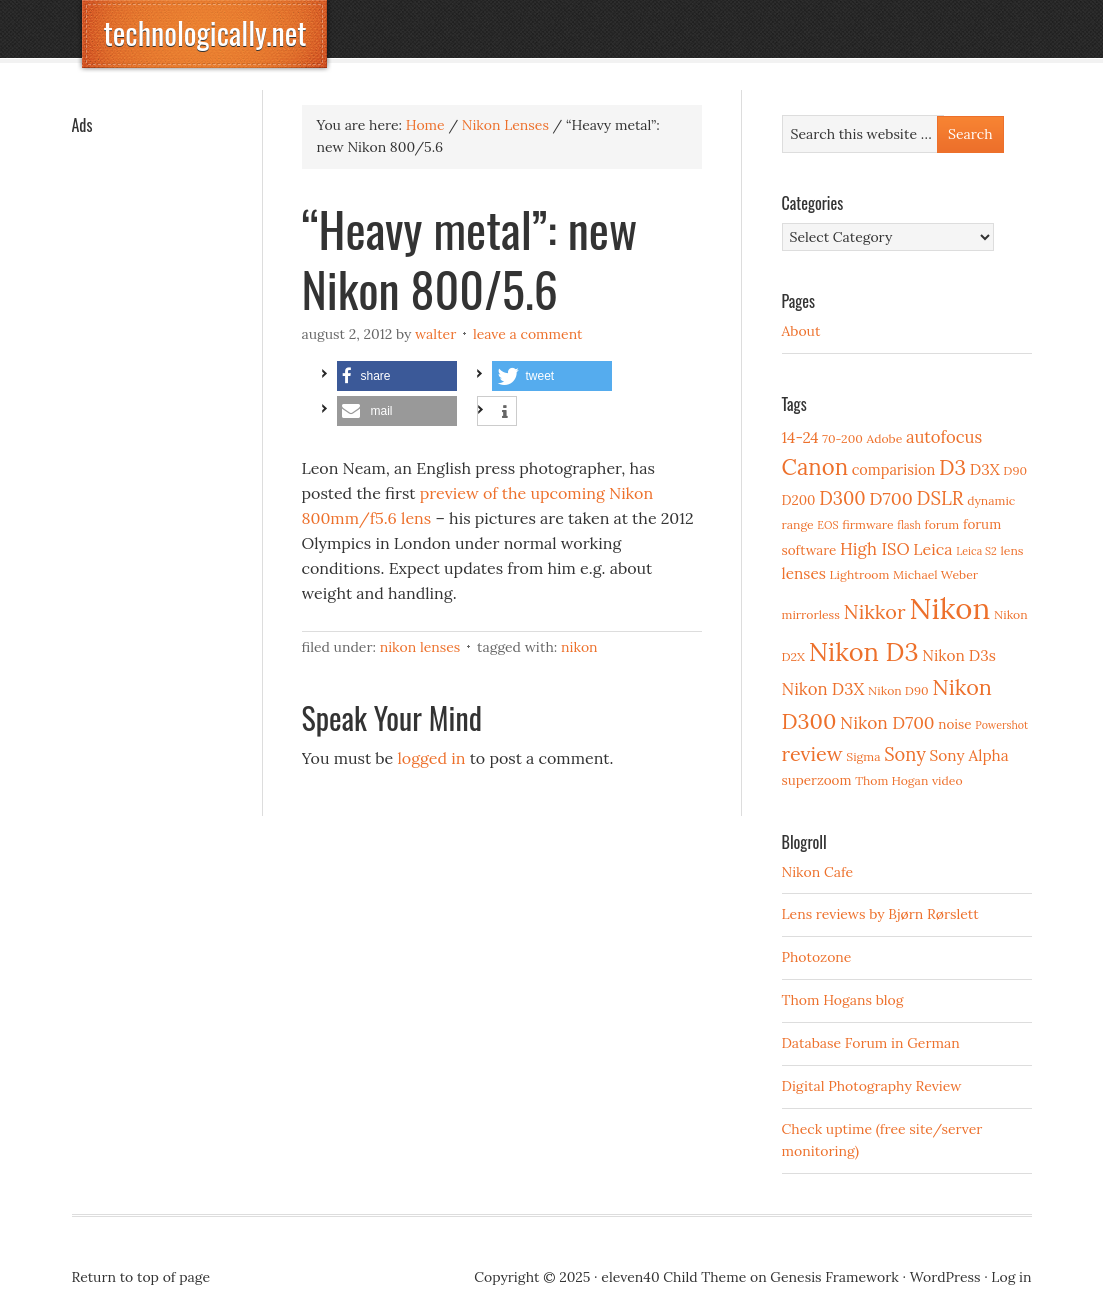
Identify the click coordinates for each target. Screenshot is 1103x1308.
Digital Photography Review (872, 1086)
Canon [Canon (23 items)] (815, 467)
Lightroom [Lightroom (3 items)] (860, 574)
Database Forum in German (871, 1043)
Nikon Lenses (420, 647)
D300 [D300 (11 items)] (842, 498)
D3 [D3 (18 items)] (952, 467)
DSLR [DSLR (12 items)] (940, 498)
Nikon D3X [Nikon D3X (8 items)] (823, 689)
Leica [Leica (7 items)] (932, 549)
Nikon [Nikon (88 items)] (949, 608)
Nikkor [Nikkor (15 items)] (875, 611)
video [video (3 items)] (947, 780)
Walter (435, 334)
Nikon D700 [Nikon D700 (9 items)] (887, 723)
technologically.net (205, 32)
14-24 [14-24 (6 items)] (800, 437)
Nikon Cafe (818, 872)
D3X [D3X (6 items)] (985, 469)
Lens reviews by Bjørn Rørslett (880, 914)
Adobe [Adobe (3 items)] (885, 438)
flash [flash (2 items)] (909, 525)
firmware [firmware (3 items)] (867, 524)
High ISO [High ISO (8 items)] (875, 549)
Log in (1011, 1277)
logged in (432, 758)
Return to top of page (141, 1277)
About (801, 331)
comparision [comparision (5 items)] (893, 469)
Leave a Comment (528, 334)
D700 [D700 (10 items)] (891, 498)
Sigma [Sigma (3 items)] (863, 756)
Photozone (817, 957)
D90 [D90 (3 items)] (1015, 470)
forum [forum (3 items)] (942, 524)
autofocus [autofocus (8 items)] (944, 437)
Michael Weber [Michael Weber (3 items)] (935, 574)
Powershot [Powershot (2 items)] (1001, 725)
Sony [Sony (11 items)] (905, 754)
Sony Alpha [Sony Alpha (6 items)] (969, 755)
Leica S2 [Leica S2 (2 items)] (976, 551)
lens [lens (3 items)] (1012, 550)
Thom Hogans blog (843, 1000)
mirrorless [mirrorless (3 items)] (811, 614)
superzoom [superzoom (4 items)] (817, 780)
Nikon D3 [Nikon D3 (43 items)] (864, 651)
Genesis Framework (834, 1277)
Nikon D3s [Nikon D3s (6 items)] (959, 655)
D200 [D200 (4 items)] (799, 500)
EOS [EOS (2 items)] (827, 525)
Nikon (579, 647)
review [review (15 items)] (812, 753)
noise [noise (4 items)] (954, 724)
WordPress (945, 1277)
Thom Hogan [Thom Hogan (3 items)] (891, 780)
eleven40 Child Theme (673, 1277)
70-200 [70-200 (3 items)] (842, 438)
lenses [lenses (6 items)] (804, 573)
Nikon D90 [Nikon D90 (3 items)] (898, 690)
